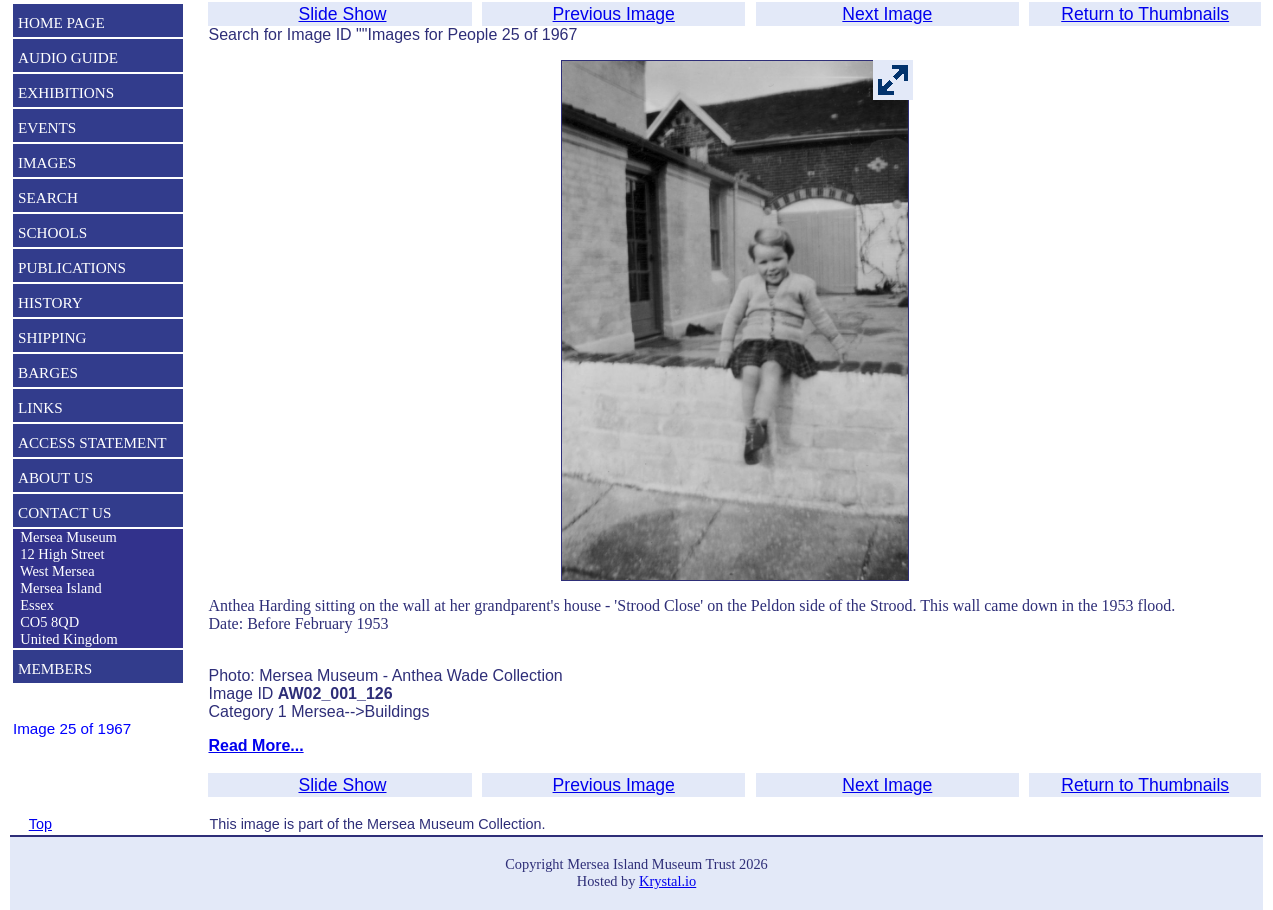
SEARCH (48, 197)
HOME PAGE (61, 22)
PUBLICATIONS (72, 267)
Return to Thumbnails (1145, 14)
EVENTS (47, 127)
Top (40, 824)
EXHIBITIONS (66, 92)
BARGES (48, 372)
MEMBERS (55, 668)
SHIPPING (52, 337)
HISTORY (50, 302)
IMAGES (47, 162)
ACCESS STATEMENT (92, 442)
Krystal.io (667, 881)
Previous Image (614, 14)
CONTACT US (64, 512)
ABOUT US (55, 477)
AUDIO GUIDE (68, 57)
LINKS (40, 407)
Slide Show (342, 14)
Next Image (887, 14)
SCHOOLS (52, 232)
